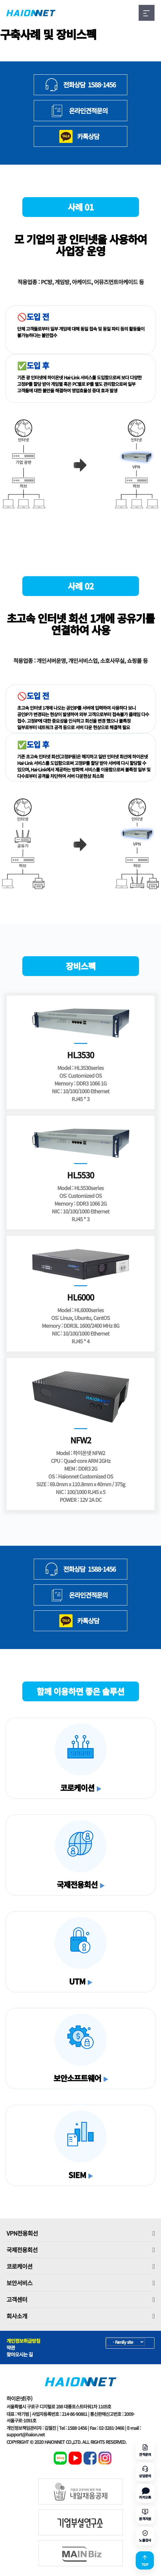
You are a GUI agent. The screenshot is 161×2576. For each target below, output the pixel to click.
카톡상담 (88, 136)
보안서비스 (80, 2282)
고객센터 (80, 2299)
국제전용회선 (80, 2249)
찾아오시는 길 (19, 2354)
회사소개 (80, 2316)
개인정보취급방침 (23, 2340)
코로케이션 (80, 2266)
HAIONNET (30, 13)
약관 (10, 2347)
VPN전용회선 (80, 2233)
